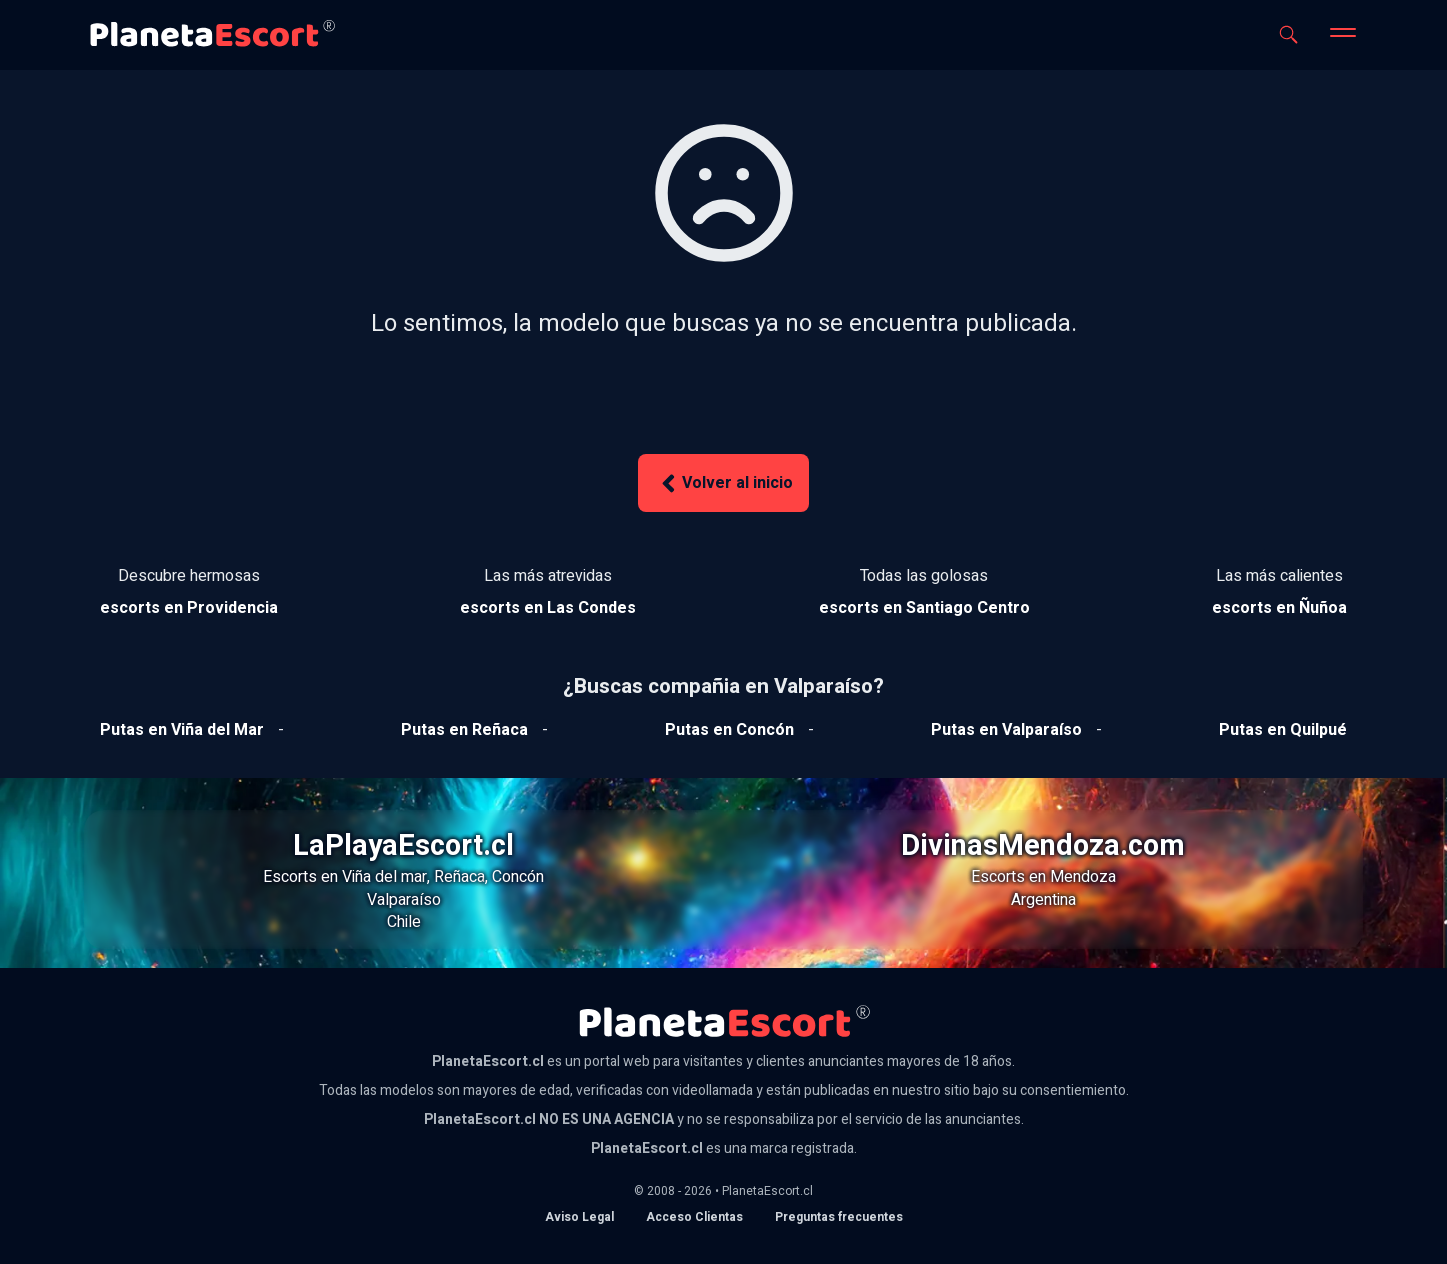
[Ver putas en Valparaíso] (1006, 730)
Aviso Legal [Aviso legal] (579, 1217)
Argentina (1043, 900)
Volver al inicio (724, 483)
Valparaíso (404, 900)
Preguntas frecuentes (839, 1217)
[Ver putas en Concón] (729, 730)
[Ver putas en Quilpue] (1283, 730)
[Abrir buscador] (1288, 34)
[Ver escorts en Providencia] (189, 608)
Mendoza (1083, 877)
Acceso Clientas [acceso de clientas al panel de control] (694, 1217)
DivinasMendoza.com (1043, 846)
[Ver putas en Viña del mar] (182, 730)
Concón (518, 877)
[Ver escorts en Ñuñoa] (1279, 608)
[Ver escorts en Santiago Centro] (924, 608)
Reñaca (459, 877)
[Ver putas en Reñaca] (464, 730)
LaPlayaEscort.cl (403, 846)
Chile (404, 922)
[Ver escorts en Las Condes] (548, 608)
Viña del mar (384, 877)
